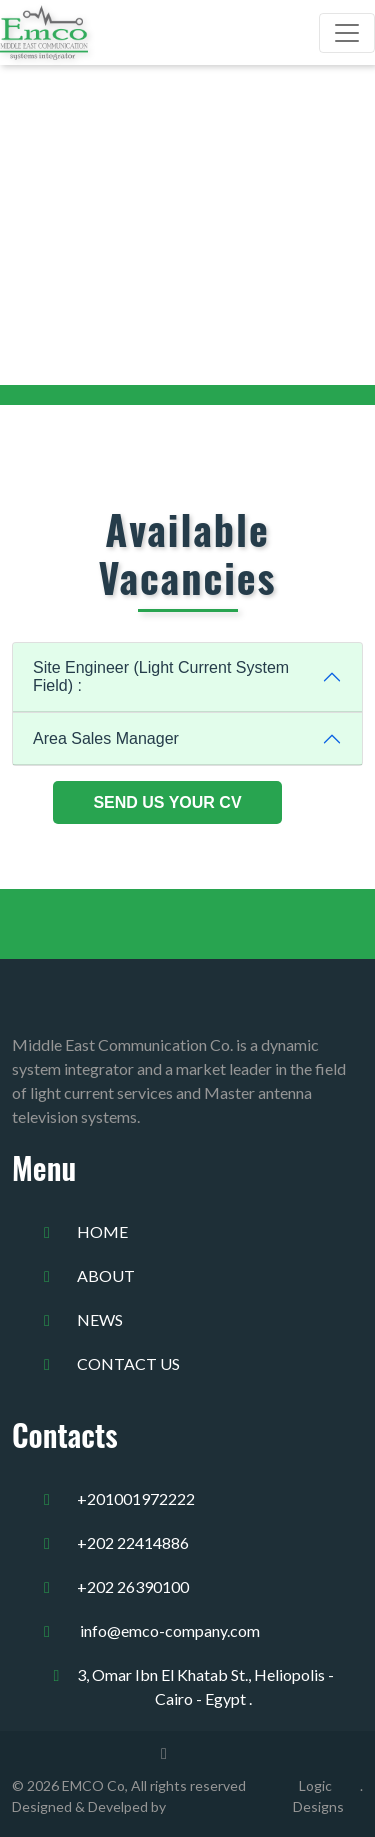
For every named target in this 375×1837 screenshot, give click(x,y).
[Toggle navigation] (347, 33)
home (102, 1231)
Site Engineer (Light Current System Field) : (161, 676)
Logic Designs (318, 1796)
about (106, 1275)
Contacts (65, 1434)
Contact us (128, 1363)
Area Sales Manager (106, 738)
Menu (44, 1167)
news (100, 1319)
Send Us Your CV (167, 802)
